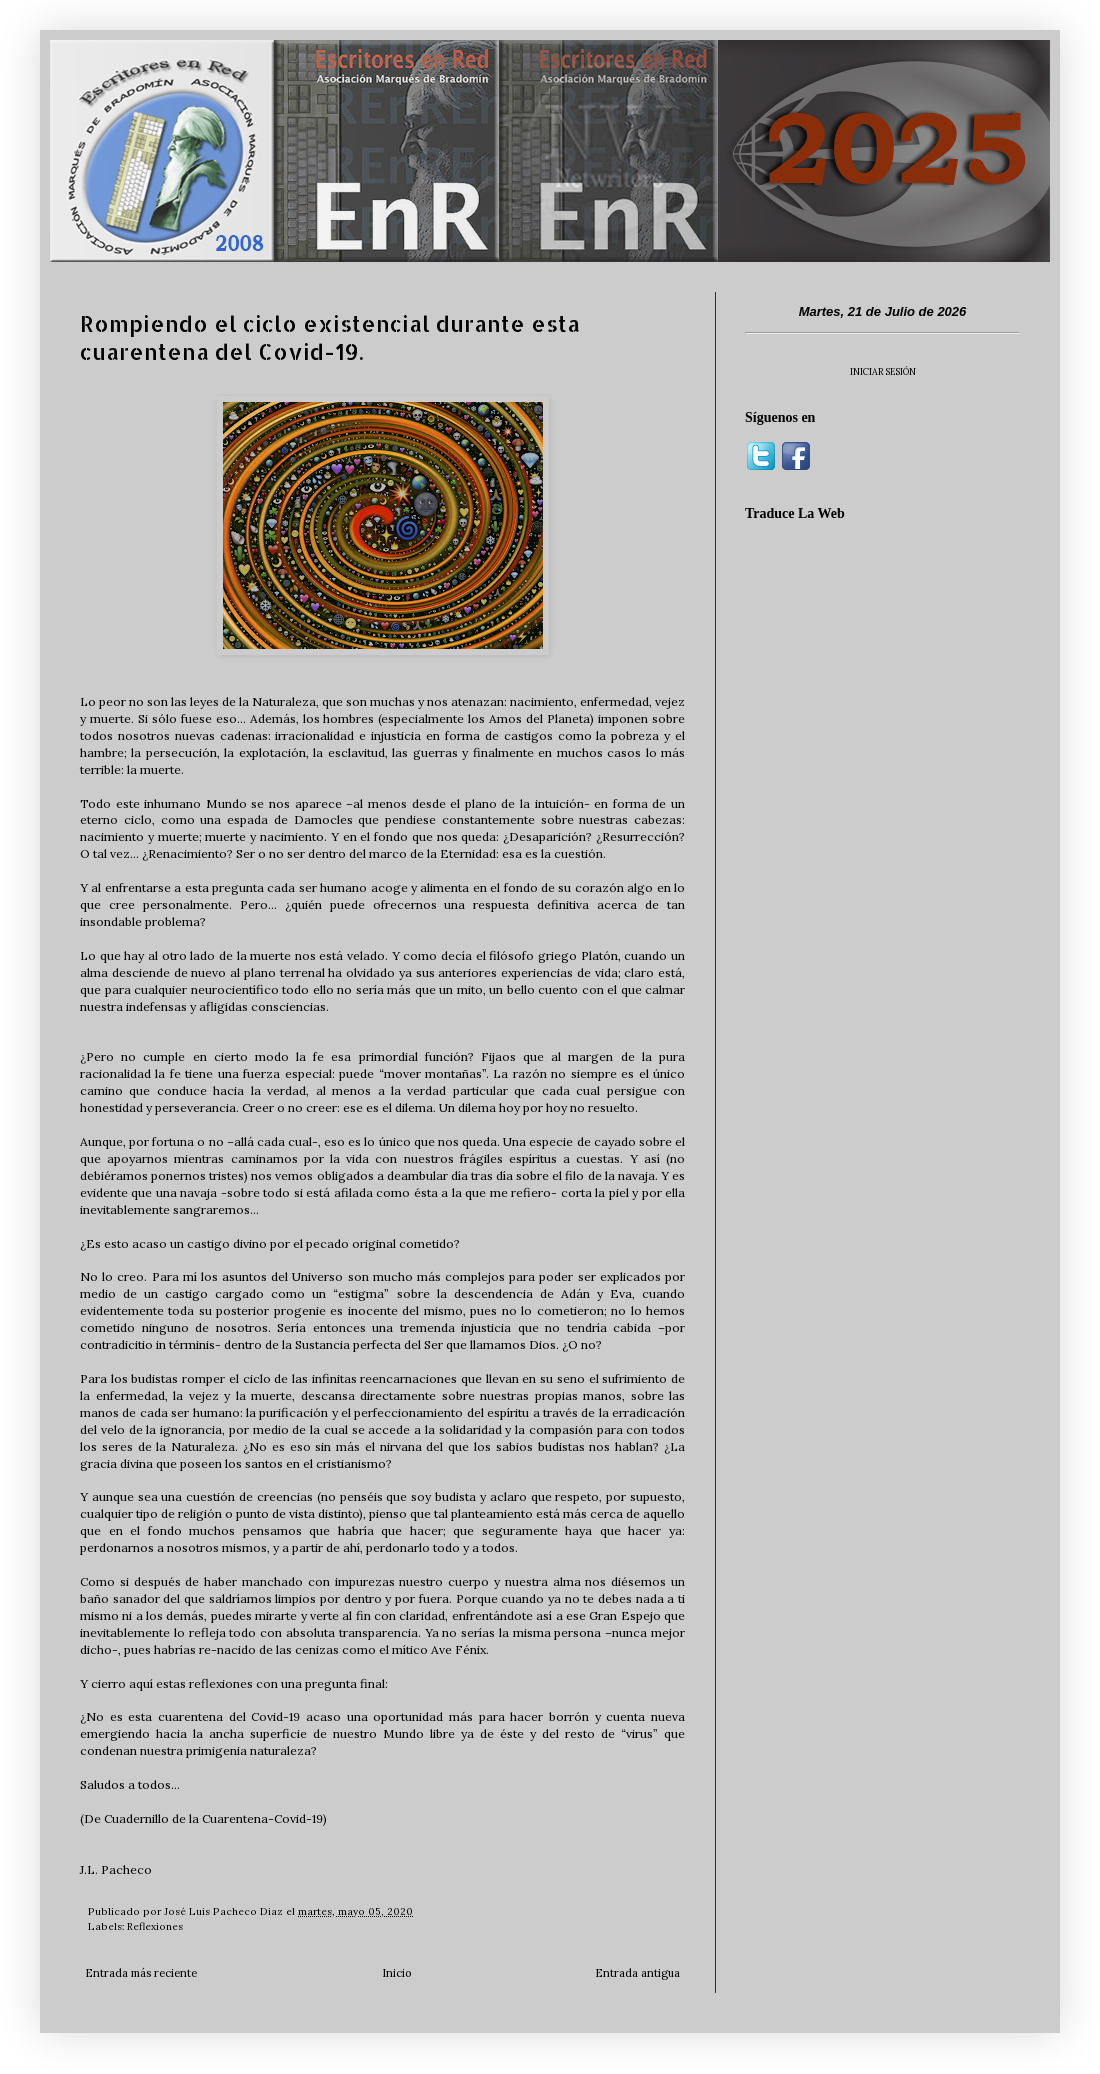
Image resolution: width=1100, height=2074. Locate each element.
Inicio (396, 1973)
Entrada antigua (637, 1973)
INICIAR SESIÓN (883, 371)
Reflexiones (155, 1926)
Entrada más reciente (141, 1973)
